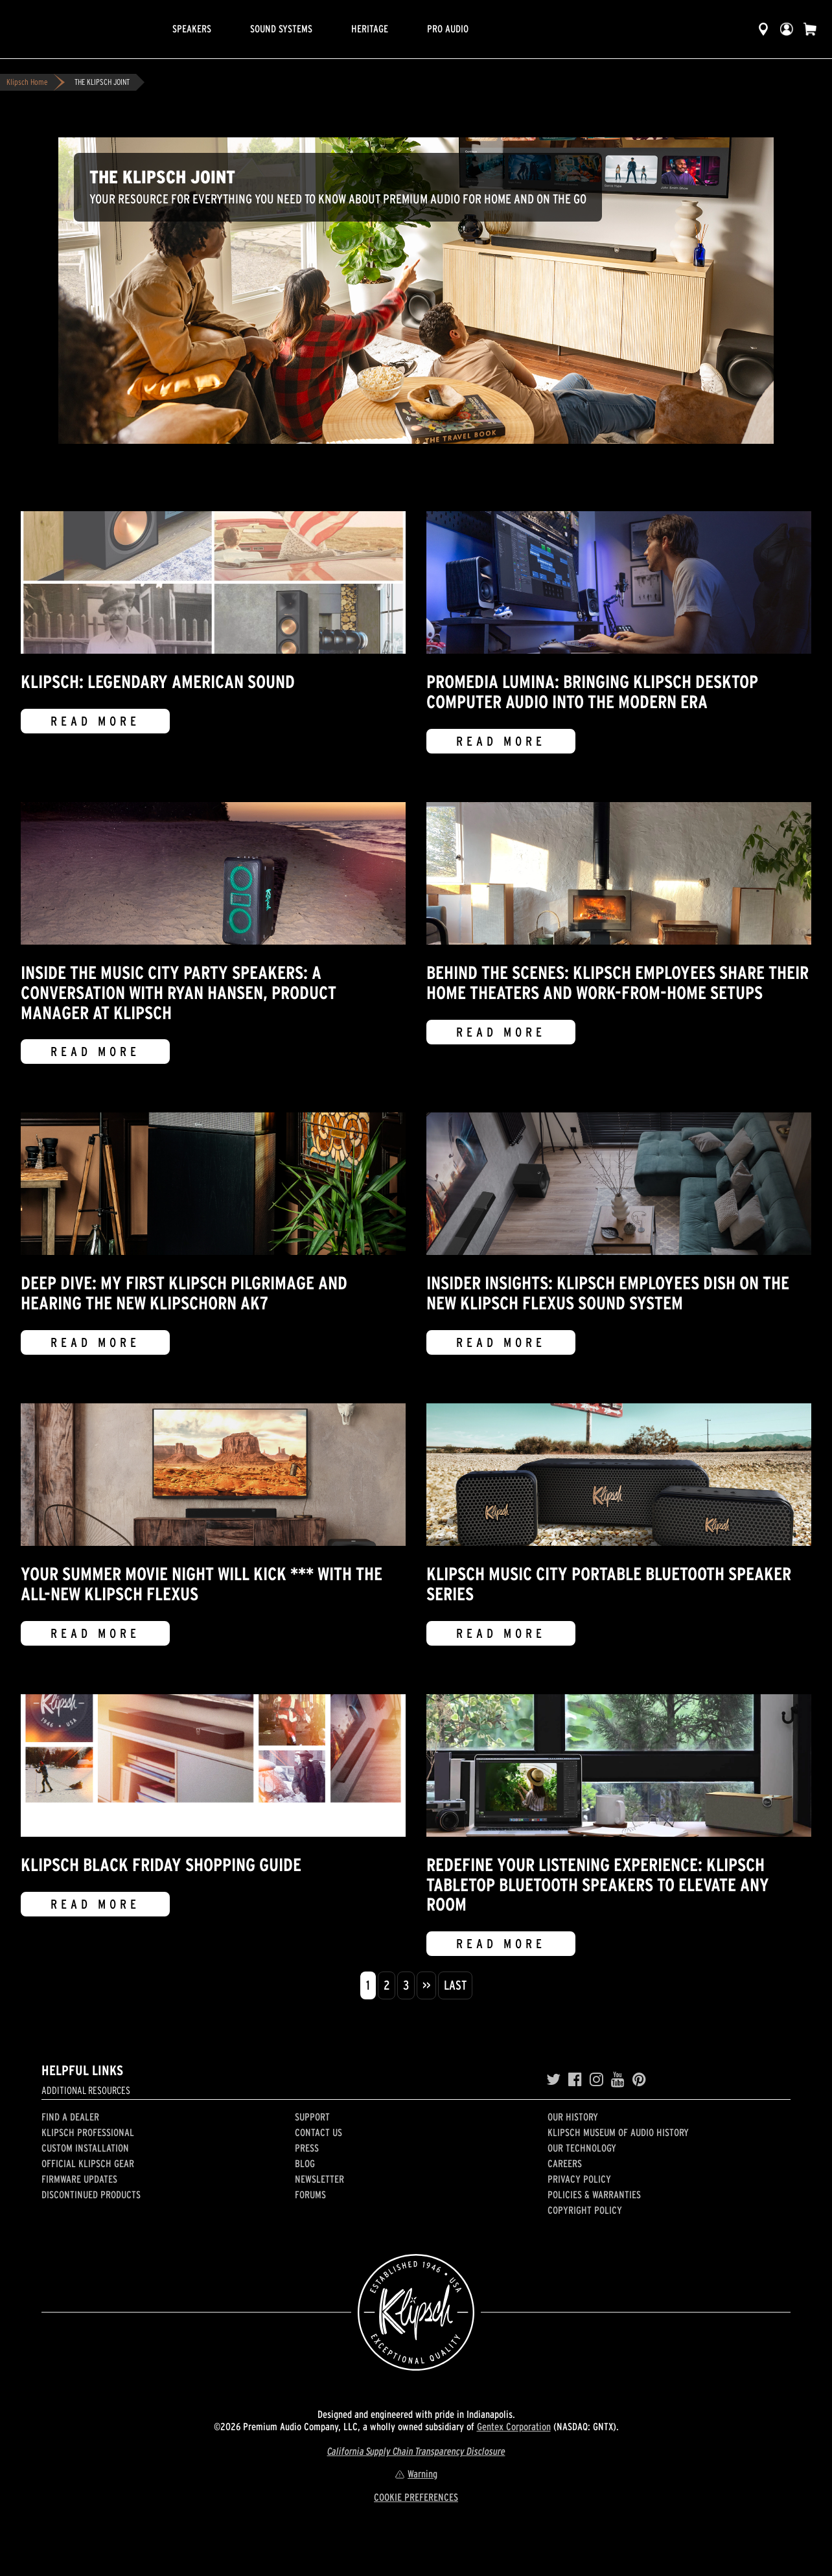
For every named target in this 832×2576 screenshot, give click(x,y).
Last (455, 1985)
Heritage (369, 28)
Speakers (191, 28)
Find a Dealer (70, 2116)
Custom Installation (85, 2148)
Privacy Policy (579, 2179)
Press (307, 2148)
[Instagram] (596, 2079)
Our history (573, 2116)
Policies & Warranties (594, 2194)
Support (312, 2116)
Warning (416, 2473)
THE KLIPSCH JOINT (102, 82)
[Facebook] (575, 2079)
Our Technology (582, 2148)
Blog (305, 2163)
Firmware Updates (79, 2179)
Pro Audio (447, 28)
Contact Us (318, 2132)
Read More (95, 721)
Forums (310, 2194)
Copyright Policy (585, 2210)
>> (426, 1985)
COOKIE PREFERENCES (416, 2497)
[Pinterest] (639, 2079)
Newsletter (319, 2179)
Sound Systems (281, 28)
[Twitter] (553, 2079)
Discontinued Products (91, 2194)
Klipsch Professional (87, 2132)
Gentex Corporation (514, 2426)
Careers (565, 2163)
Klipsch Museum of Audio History (618, 2132)
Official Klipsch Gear (87, 2163)
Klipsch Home (26, 82)
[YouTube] (618, 2079)
